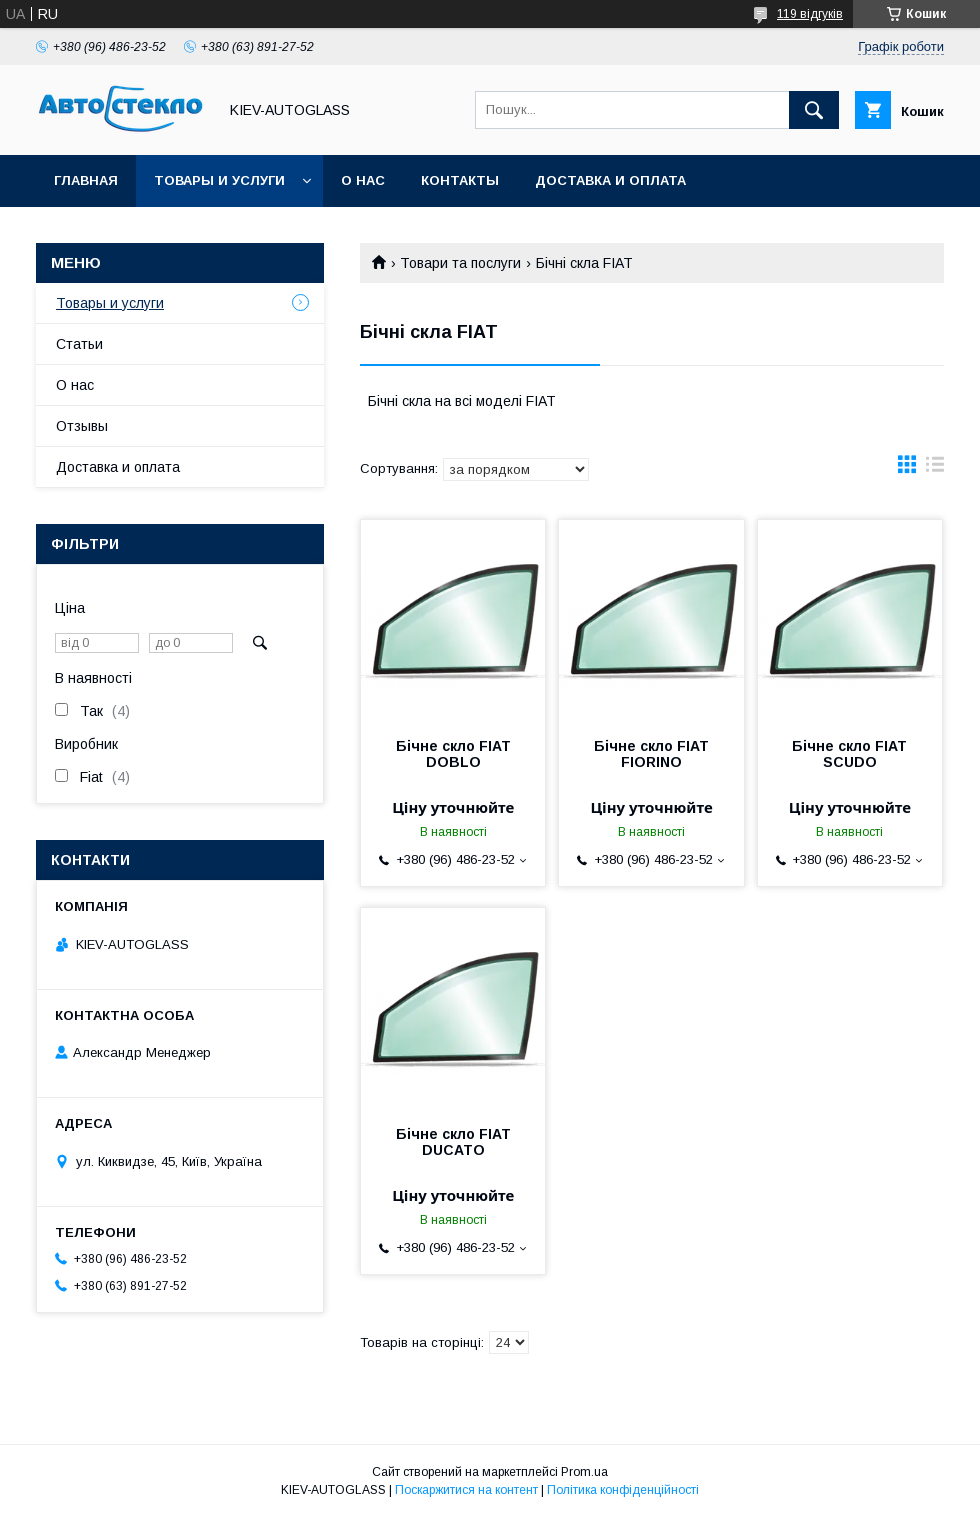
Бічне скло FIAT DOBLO (453, 754)
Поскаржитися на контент (466, 1490)
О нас (363, 180)
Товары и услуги (219, 180)
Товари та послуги (460, 263)
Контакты (460, 180)
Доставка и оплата (610, 180)
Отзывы (82, 426)
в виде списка (935, 469)
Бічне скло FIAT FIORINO (651, 754)
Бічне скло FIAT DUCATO (453, 1142)
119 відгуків (810, 14)
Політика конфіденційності (623, 1490)
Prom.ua (584, 1472)
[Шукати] (814, 110)
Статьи (79, 344)
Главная (86, 180)
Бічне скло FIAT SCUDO (849, 754)
